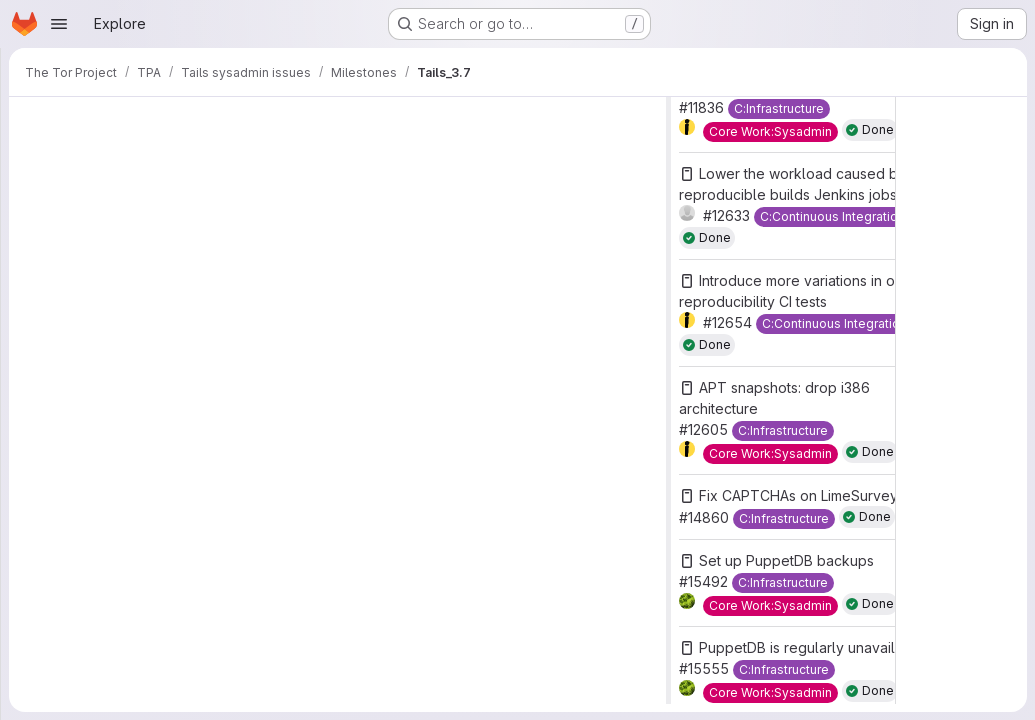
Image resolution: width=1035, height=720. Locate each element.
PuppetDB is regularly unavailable (812, 647)
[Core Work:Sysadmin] (770, 132)
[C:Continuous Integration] (832, 217)
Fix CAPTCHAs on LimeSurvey (798, 495)
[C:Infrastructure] (779, 109)
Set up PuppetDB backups (786, 560)
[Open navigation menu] (59, 24)
